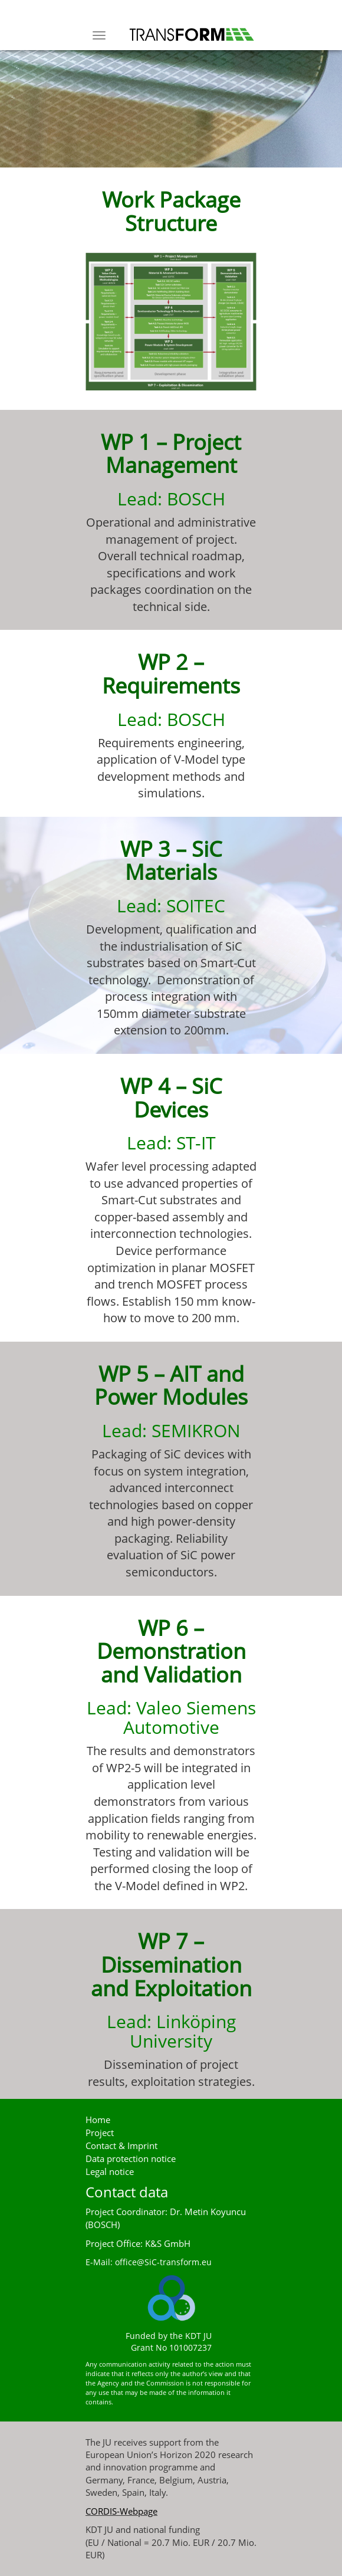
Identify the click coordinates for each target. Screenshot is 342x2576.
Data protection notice (131, 2159)
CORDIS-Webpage (121, 2511)
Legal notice (110, 2172)
